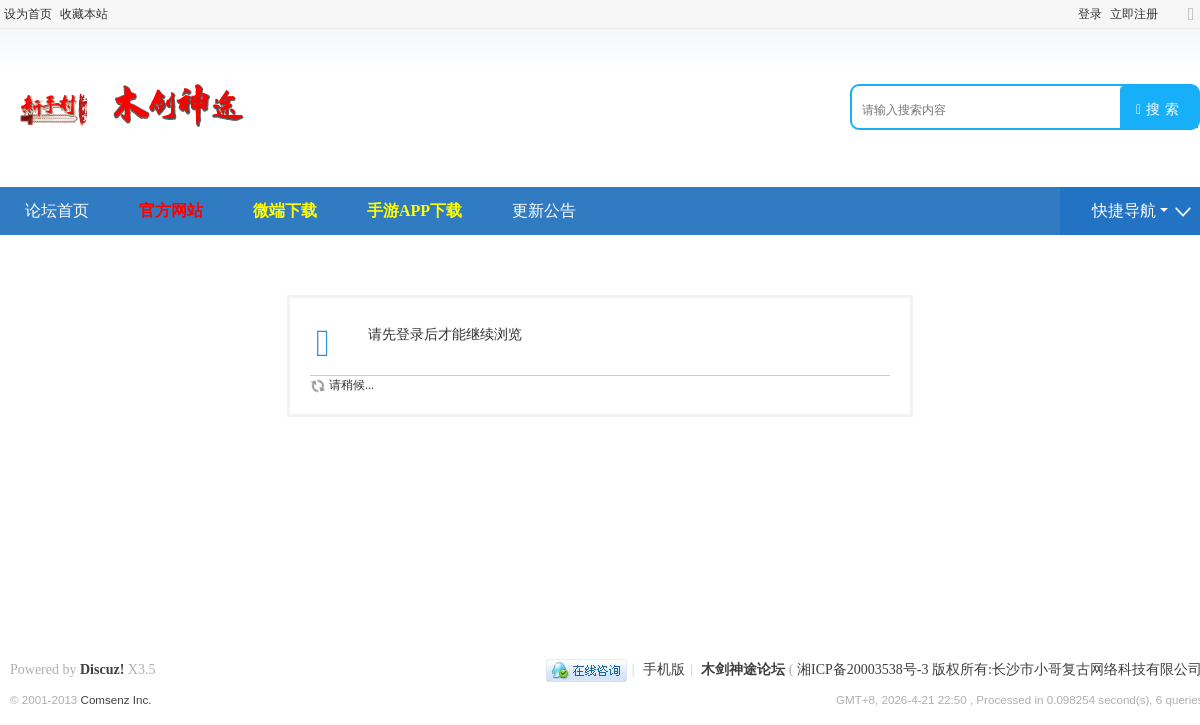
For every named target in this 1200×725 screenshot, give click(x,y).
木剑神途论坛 (743, 669)
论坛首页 (57, 210)
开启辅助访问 (1172, 14)
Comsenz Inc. (116, 699)
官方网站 (171, 210)
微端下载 (285, 210)
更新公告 (544, 210)
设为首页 (28, 14)
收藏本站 (84, 14)
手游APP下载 (414, 210)
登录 (1090, 14)
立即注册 (1134, 14)
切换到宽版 (1191, 22)
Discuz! (102, 669)
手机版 (664, 669)
